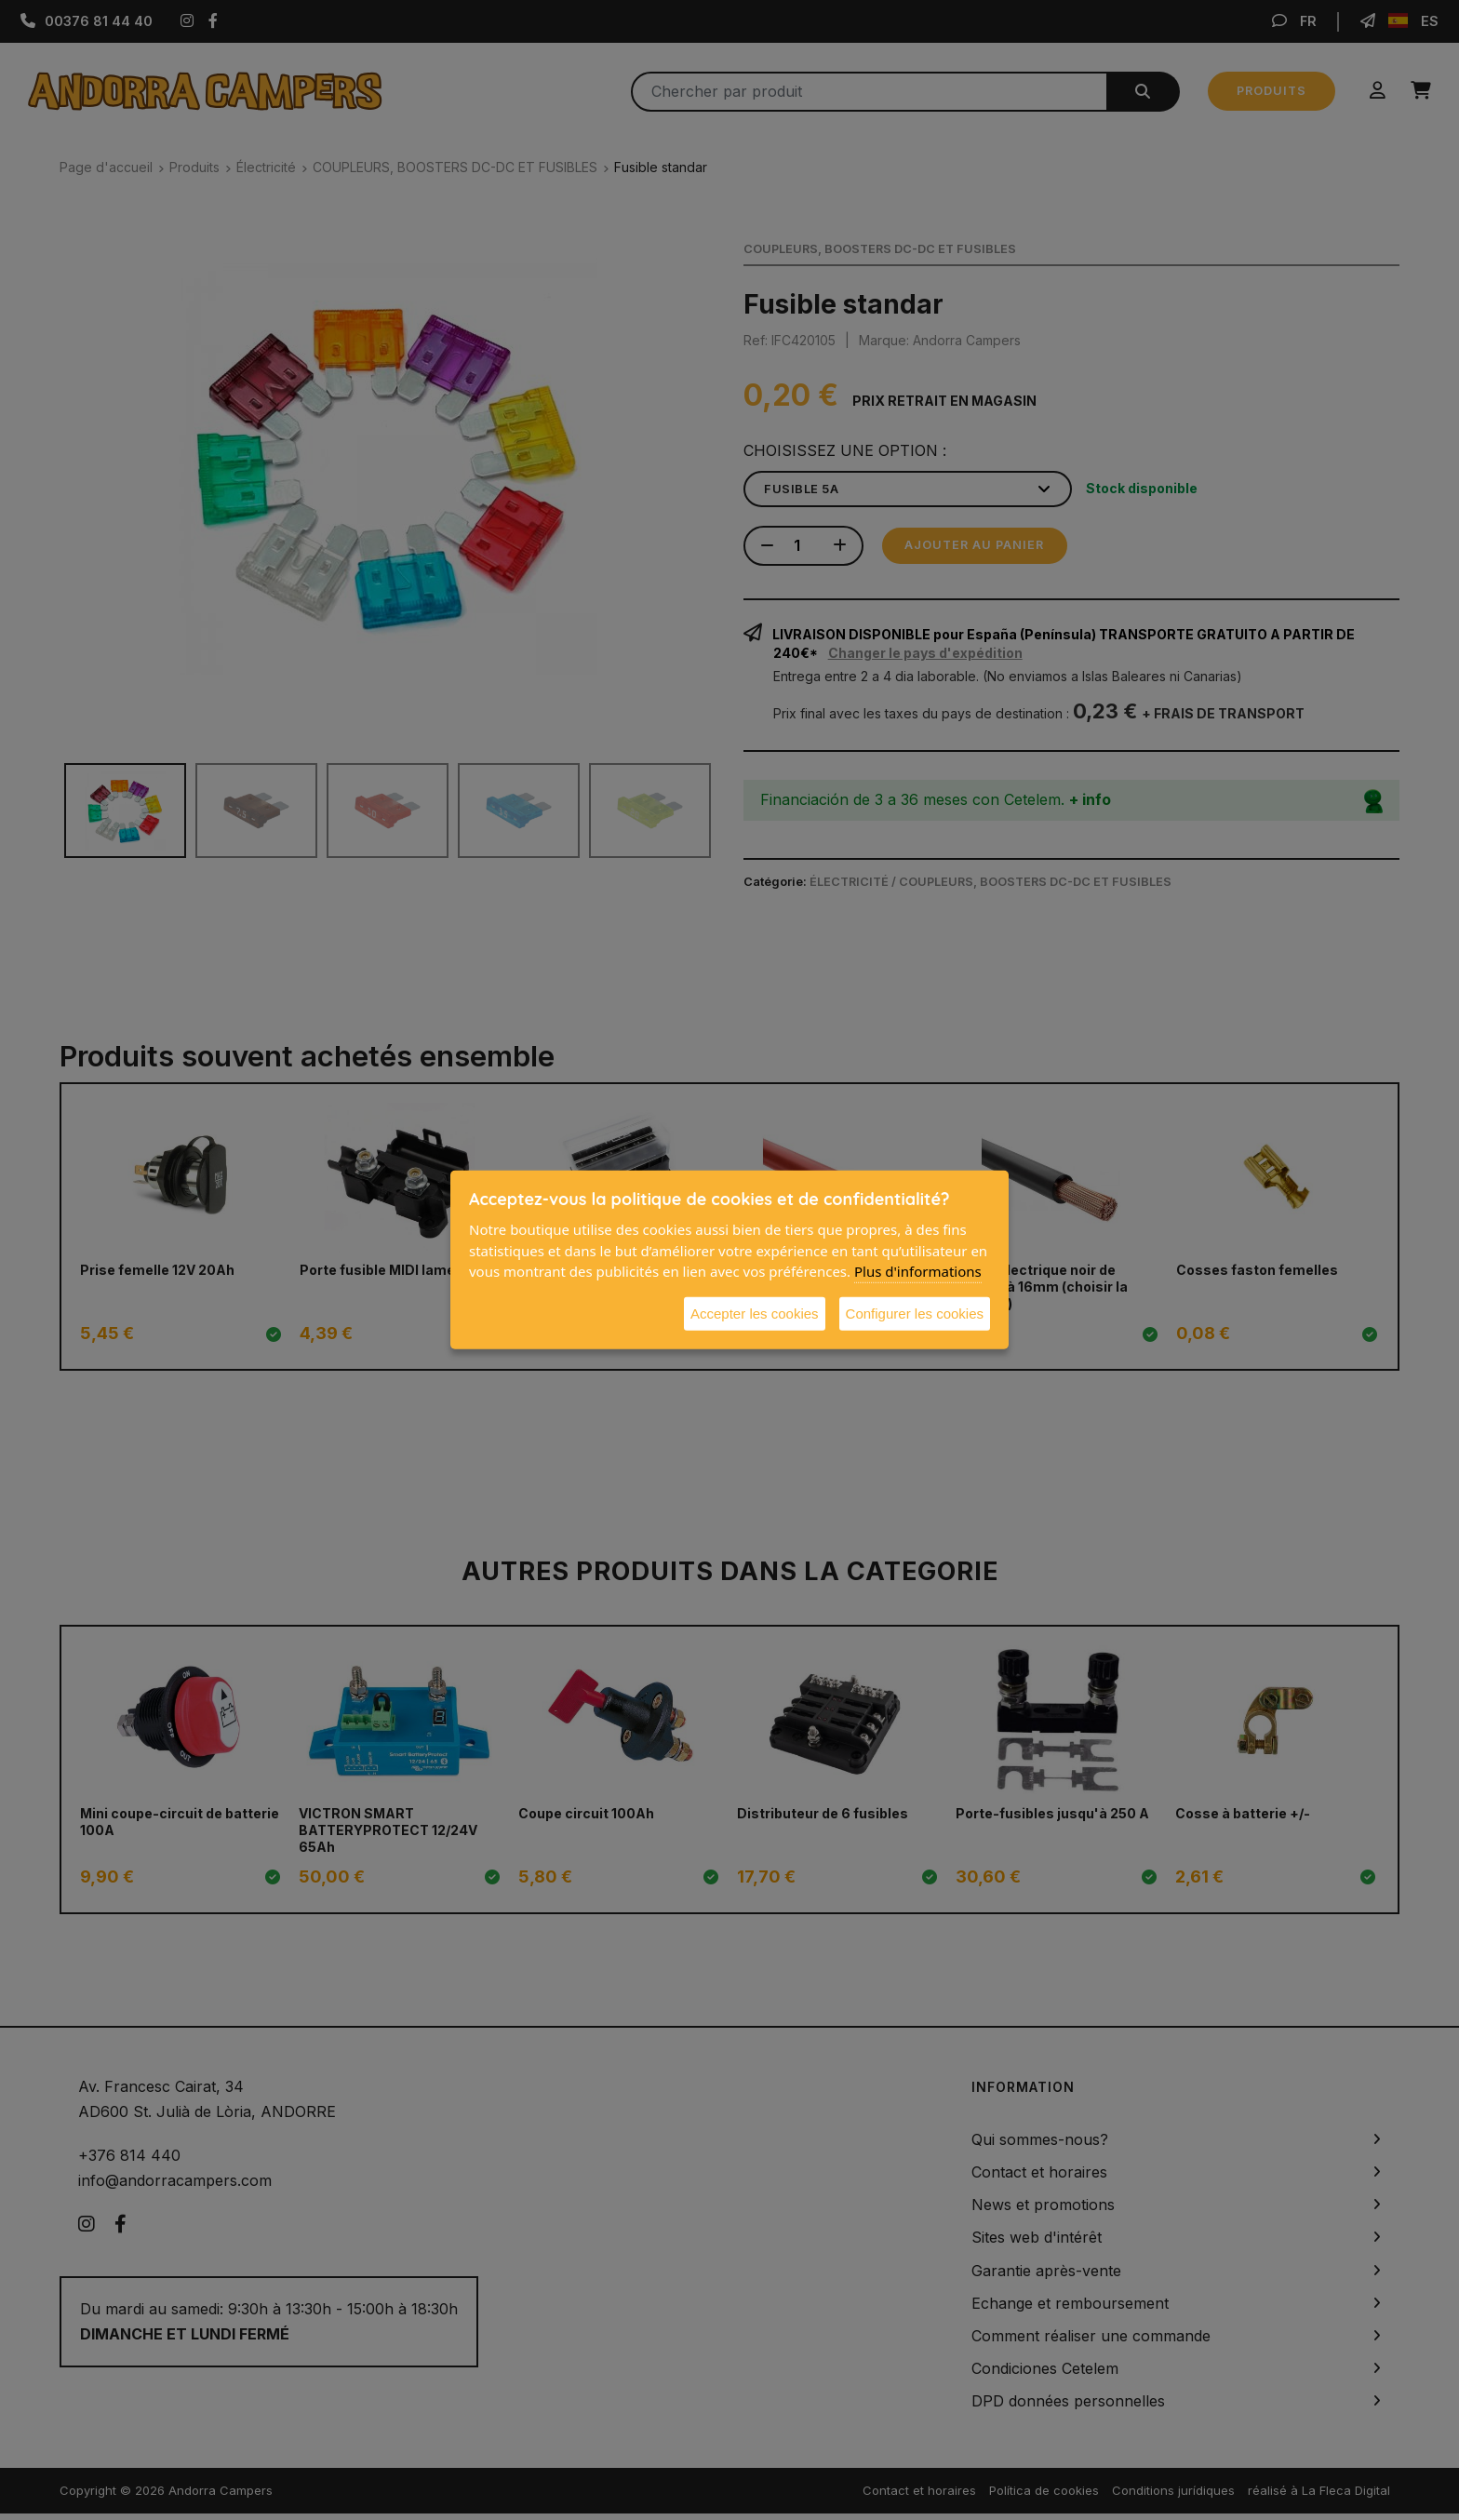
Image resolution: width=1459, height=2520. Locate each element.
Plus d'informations (918, 1271)
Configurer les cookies (915, 1312)
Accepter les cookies (754, 1312)
